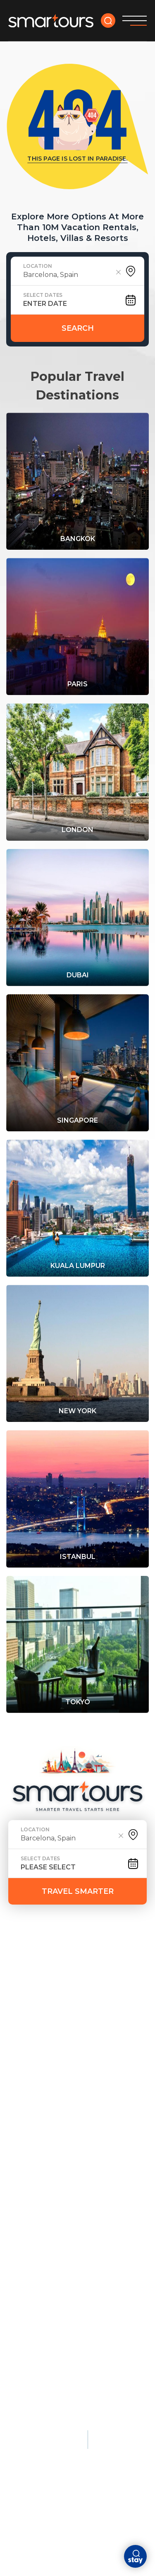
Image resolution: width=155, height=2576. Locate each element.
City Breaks (31, 2147)
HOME (19, 1963)
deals (51, 1963)
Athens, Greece (111, 2195)
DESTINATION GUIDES (46, 1976)
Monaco (22, 2259)
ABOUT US (113, 1976)
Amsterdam (29, 2160)
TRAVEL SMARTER (78, 1891)
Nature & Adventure (106, 2249)
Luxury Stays (34, 2246)
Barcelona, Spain (38, 2174)
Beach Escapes (113, 2027)
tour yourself (103, 1963)
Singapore (27, 2202)
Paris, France (31, 2040)
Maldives (100, 2040)
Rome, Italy (28, 2110)
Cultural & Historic (106, 2150)
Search (78, 328)
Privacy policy (32, 2413)
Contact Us (56, 1989)
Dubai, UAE (26, 2188)
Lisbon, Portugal (39, 2216)
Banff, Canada (109, 2293)
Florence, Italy (111, 2223)
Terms (74, 2413)
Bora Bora (27, 2273)
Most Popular (36, 2027)
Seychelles (28, 2315)
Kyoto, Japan (106, 2167)
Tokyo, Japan (30, 2096)
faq (15, 1989)
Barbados (102, 2125)
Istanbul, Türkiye (115, 2181)
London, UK (28, 2054)
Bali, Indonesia (111, 2082)
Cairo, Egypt (106, 2209)
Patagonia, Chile (113, 2307)
